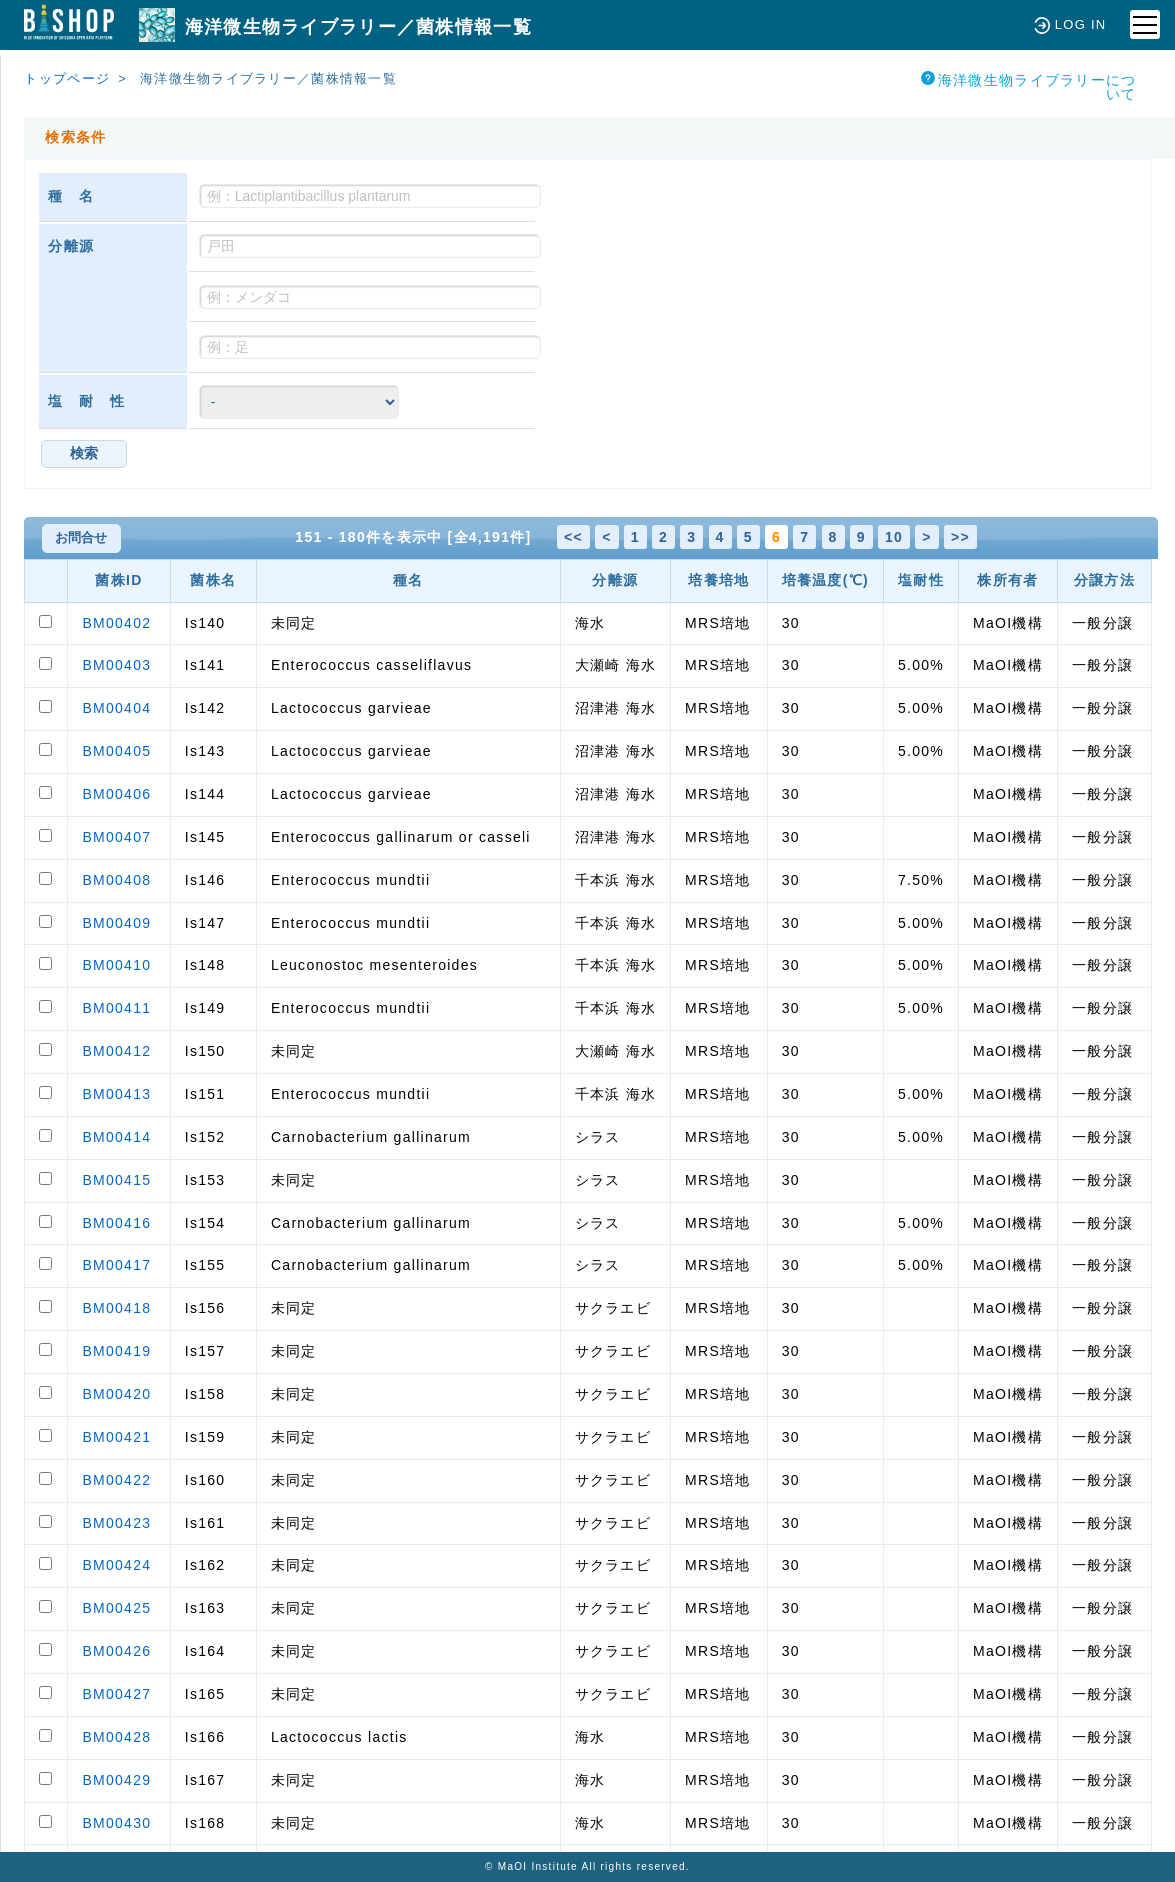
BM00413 (116, 1094)
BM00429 (116, 1780)
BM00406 (116, 794)
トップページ (67, 78)
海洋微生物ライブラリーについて (1029, 86)
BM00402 (116, 623)
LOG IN (1070, 24)
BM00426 (116, 1651)
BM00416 (116, 1223)
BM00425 (116, 1608)
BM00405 (116, 751)
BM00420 (116, 1394)
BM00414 (116, 1137)
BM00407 (116, 837)
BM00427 (116, 1694)
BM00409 (116, 923)
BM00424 (116, 1565)
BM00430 (116, 1823)
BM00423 (116, 1523)
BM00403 (116, 665)
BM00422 (116, 1480)
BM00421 (116, 1437)
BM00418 (116, 1308)
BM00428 (116, 1737)
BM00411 (116, 1008)
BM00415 (116, 1180)
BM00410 (116, 965)
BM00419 (116, 1351)
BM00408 (116, 880)
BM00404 (116, 708)
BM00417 (116, 1265)
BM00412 (116, 1051)
